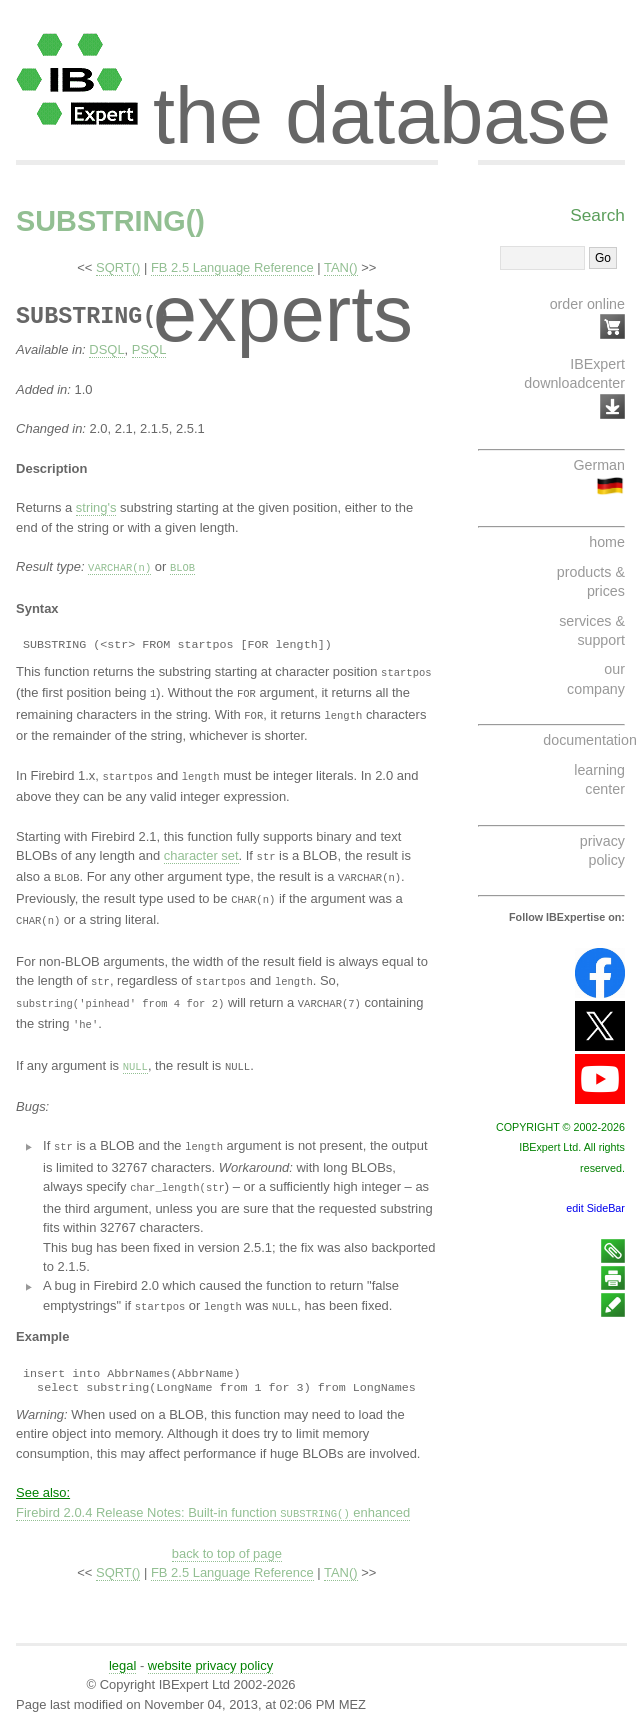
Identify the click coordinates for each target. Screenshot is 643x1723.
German (598, 465)
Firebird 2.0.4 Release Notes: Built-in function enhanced (213, 1502)
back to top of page (227, 1542)
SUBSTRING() (110, 221)
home (607, 542)
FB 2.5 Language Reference (232, 267)
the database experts (382, 98)
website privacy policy (210, 1654)
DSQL (106, 349)
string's (96, 507)
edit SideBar (595, 1208)
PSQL (149, 349)
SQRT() (118, 267)
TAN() (341, 267)
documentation (589, 740)
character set (201, 852)
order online (587, 304)
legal (122, 1654)
